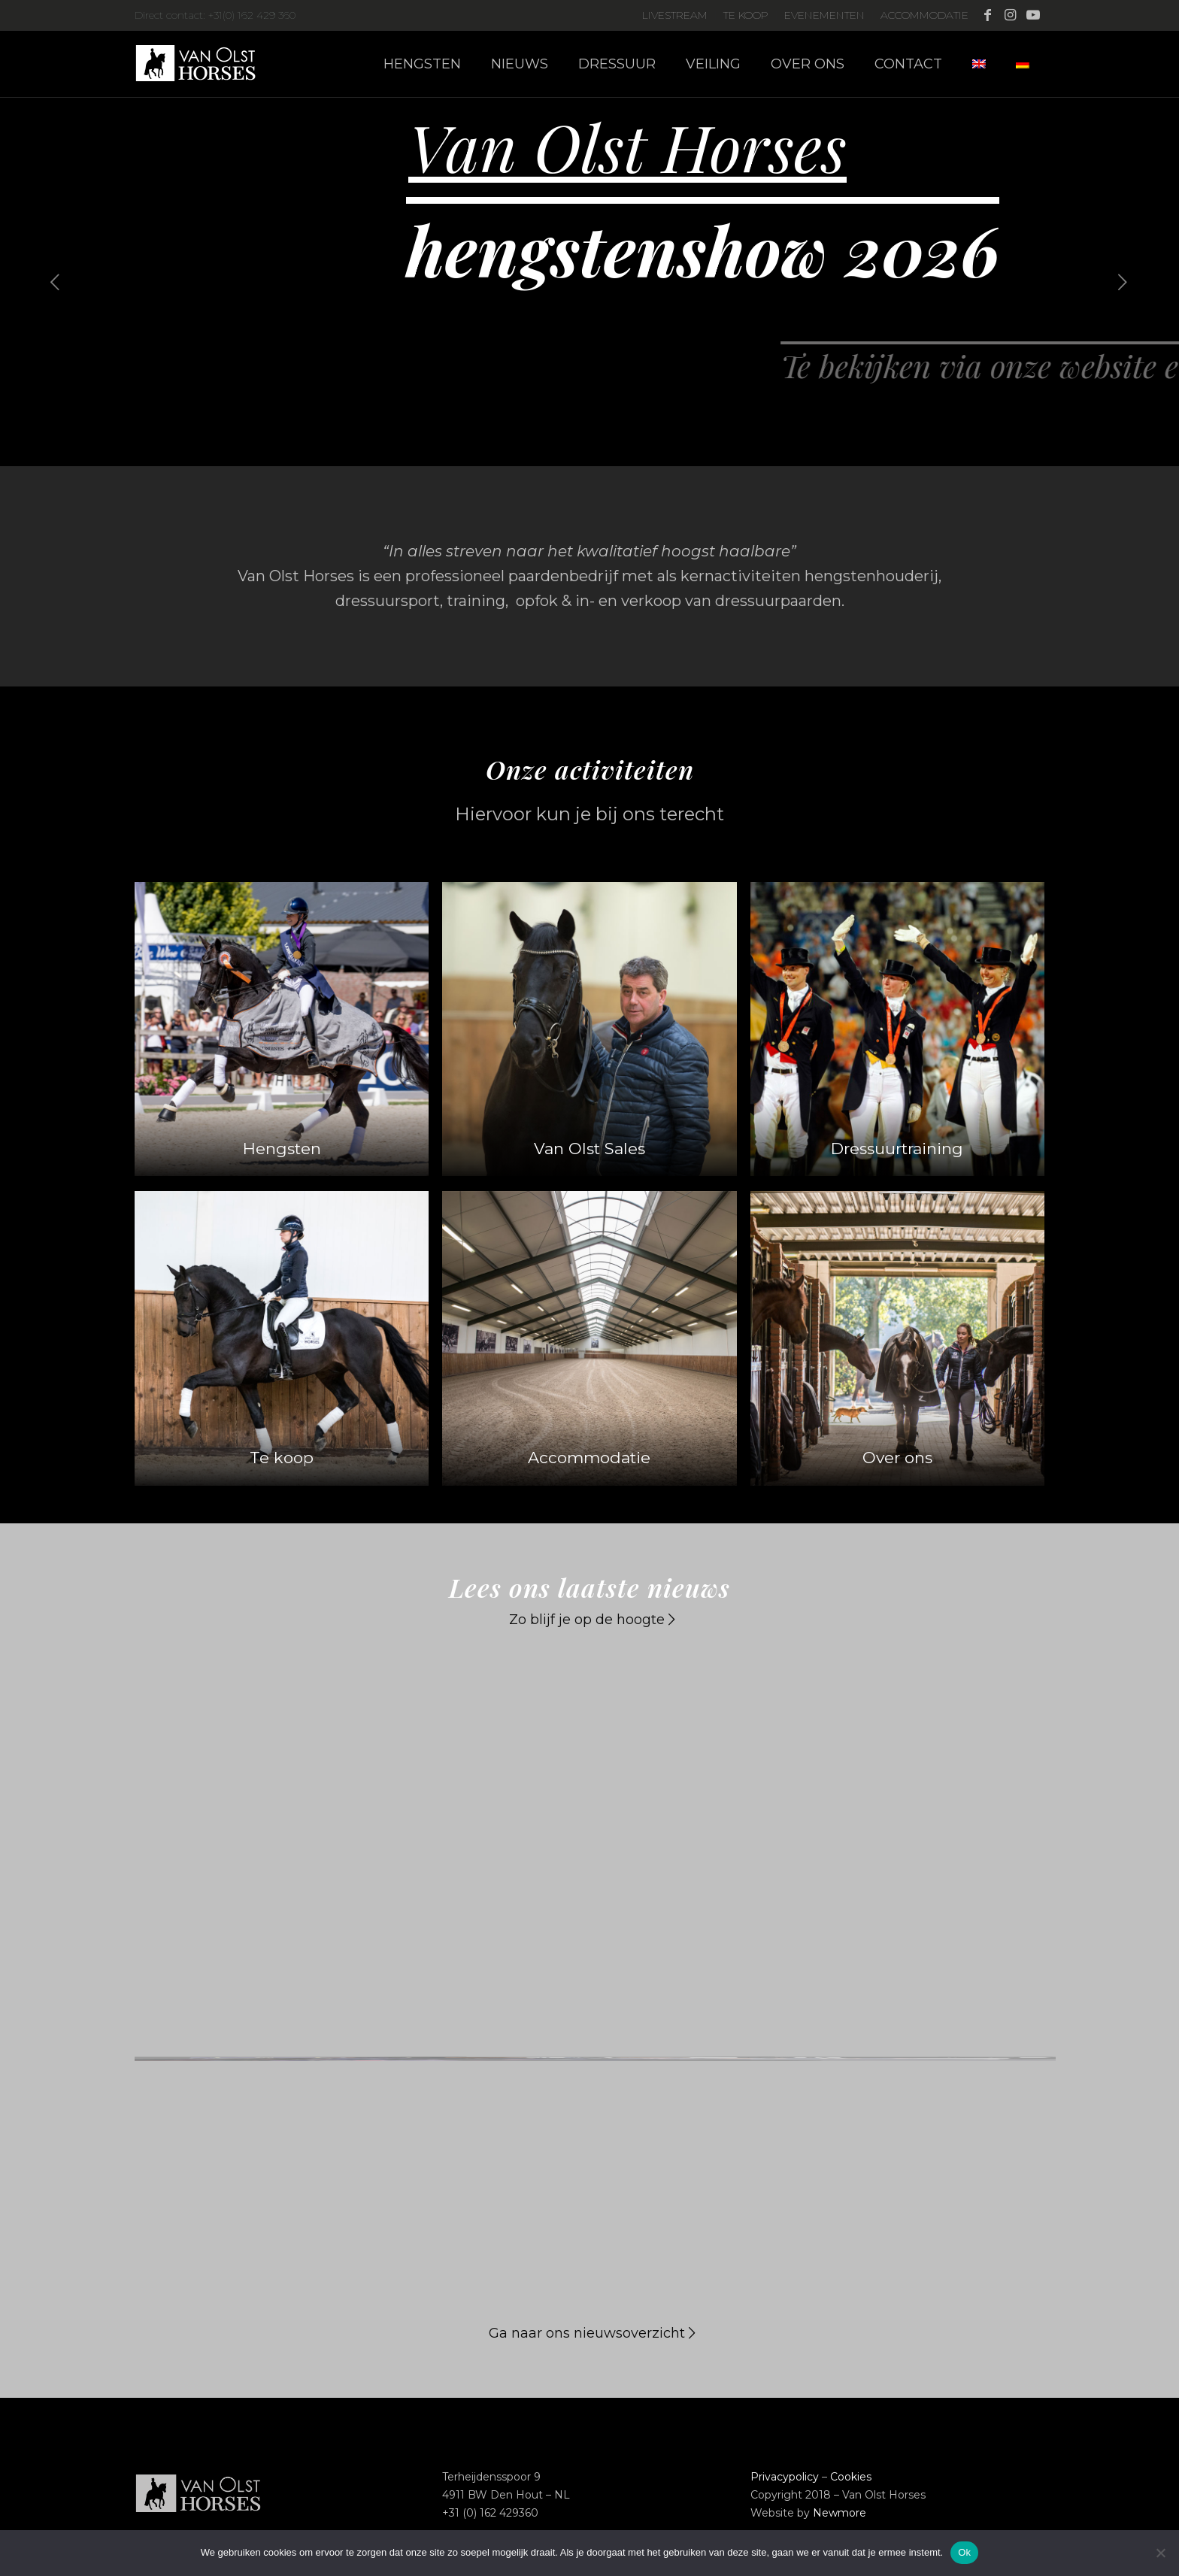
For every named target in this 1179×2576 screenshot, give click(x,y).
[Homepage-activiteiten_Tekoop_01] (282, 1338)
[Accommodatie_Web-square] (589, 1338)
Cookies (850, 2477)
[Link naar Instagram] (1010, 15)
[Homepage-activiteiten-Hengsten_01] (282, 1029)
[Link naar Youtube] (1033, 15)
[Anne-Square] (897, 1029)
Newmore (839, 2513)
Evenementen (824, 15)
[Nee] (1160, 2552)
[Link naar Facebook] (988, 15)
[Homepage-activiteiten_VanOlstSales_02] (589, 1029)
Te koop (745, 15)
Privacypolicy (784, 2477)
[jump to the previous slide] (56, 282)
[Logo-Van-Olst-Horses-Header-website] (205, 64)
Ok (964, 2552)
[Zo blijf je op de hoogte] (590, 1620)
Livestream (675, 15)
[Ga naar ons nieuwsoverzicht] (590, 2334)
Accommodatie (924, 15)
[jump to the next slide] (1122, 282)
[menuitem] (675, 15)
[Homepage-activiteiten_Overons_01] (897, 1338)
